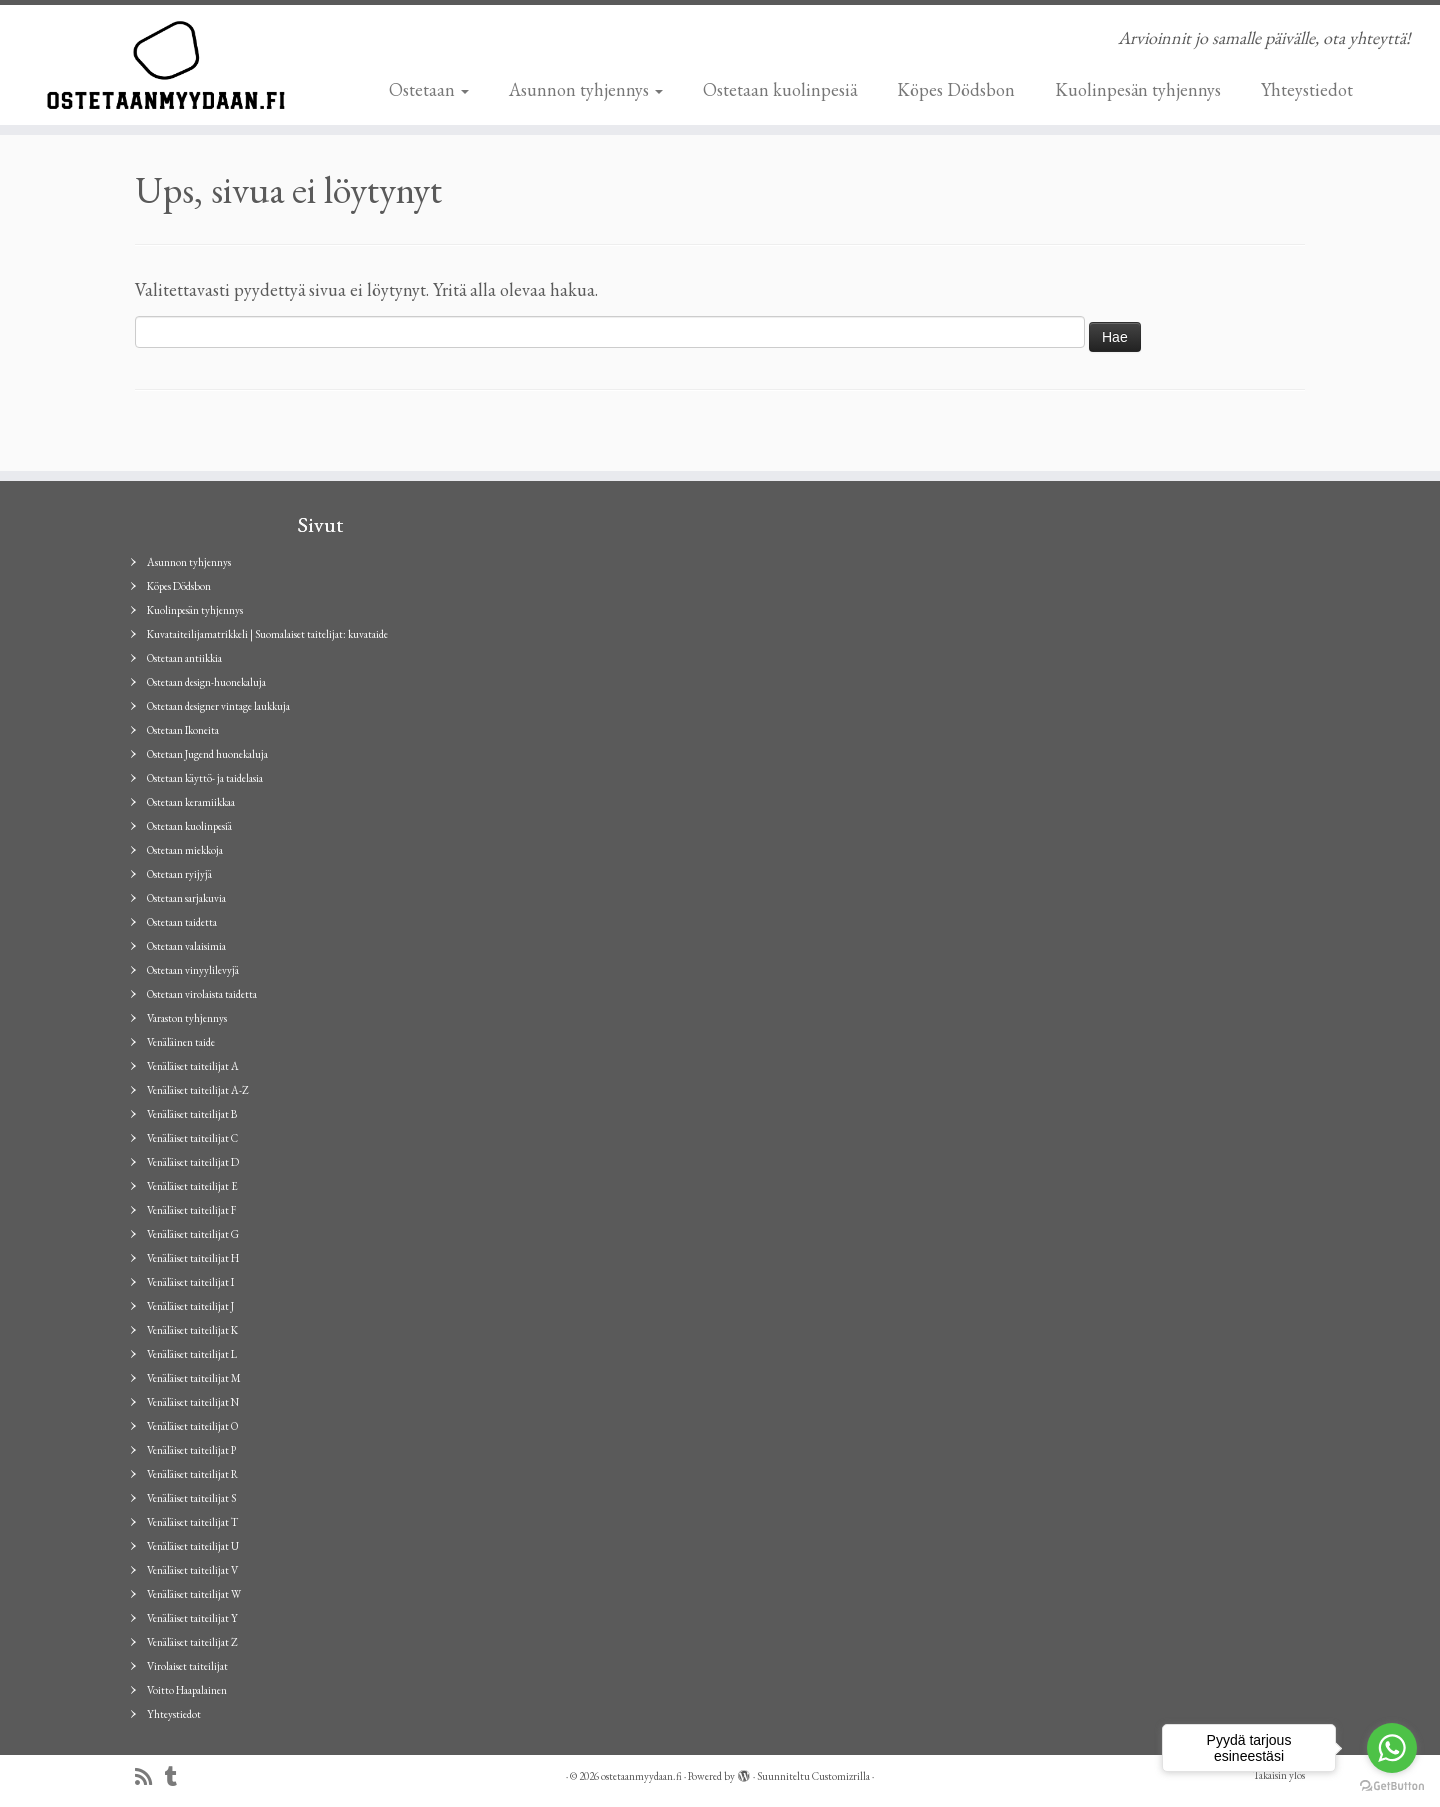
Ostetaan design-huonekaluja (206, 682)
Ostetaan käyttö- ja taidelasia (205, 778)
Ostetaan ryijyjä (179, 874)
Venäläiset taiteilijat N (193, 1402)
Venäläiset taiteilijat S (191, 1498)
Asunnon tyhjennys (586, 89)
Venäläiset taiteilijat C (192, 1138)
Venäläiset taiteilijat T (192, 1522)
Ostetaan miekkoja (185, 850)
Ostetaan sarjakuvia (186, 898)
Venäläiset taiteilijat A (193, 1066)
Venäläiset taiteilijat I (190, 1282)
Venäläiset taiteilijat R (192, 1474)
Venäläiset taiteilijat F (191, 1210)
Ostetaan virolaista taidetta (202, 994)
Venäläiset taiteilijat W (194, 1594)
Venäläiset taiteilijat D (193, 1162)
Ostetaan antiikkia (184, 658)
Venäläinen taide (181, 1042)
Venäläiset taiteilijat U (193, 1546)
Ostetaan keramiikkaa (191, 802)
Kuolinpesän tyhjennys (1138, 89)
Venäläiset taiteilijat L (192, 1354)
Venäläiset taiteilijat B (192, 1114)
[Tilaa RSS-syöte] (150, 1777)
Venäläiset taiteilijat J (190, 1306)
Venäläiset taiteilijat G (193, 1234)
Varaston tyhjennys (187, 1018)
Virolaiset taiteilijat (187, 1666)
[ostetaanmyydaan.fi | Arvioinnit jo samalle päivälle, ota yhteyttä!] (166, 65)
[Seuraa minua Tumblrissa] (177, 1777)
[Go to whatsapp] (1392, 1748)
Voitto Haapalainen (187, 1690)
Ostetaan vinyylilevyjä (193, 970)
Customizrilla (841, 1776)
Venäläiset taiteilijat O (192, 1426)
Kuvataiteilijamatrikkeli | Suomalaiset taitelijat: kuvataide (267, 634)
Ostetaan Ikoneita (183, 730)
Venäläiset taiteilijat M (194, 1378)
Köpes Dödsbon (956, 89)
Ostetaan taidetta (182, 922)
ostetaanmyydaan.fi (641, 1776)
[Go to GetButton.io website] (1392, 1786)
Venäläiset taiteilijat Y (192, 1618)
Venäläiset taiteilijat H (193, 1258)
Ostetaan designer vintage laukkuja (218, 706)
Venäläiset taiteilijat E (192, 1186)
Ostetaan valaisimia (186, 946)
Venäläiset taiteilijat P (191, 1450)
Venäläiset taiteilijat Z (192, 1642)
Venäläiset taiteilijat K (192, 1330)
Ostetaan (429, 89)
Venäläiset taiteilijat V (192, 1570)
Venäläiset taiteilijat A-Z (198, 1090)
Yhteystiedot (1307, 89)
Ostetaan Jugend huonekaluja (207, 754)
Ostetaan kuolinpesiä (780, 89)
